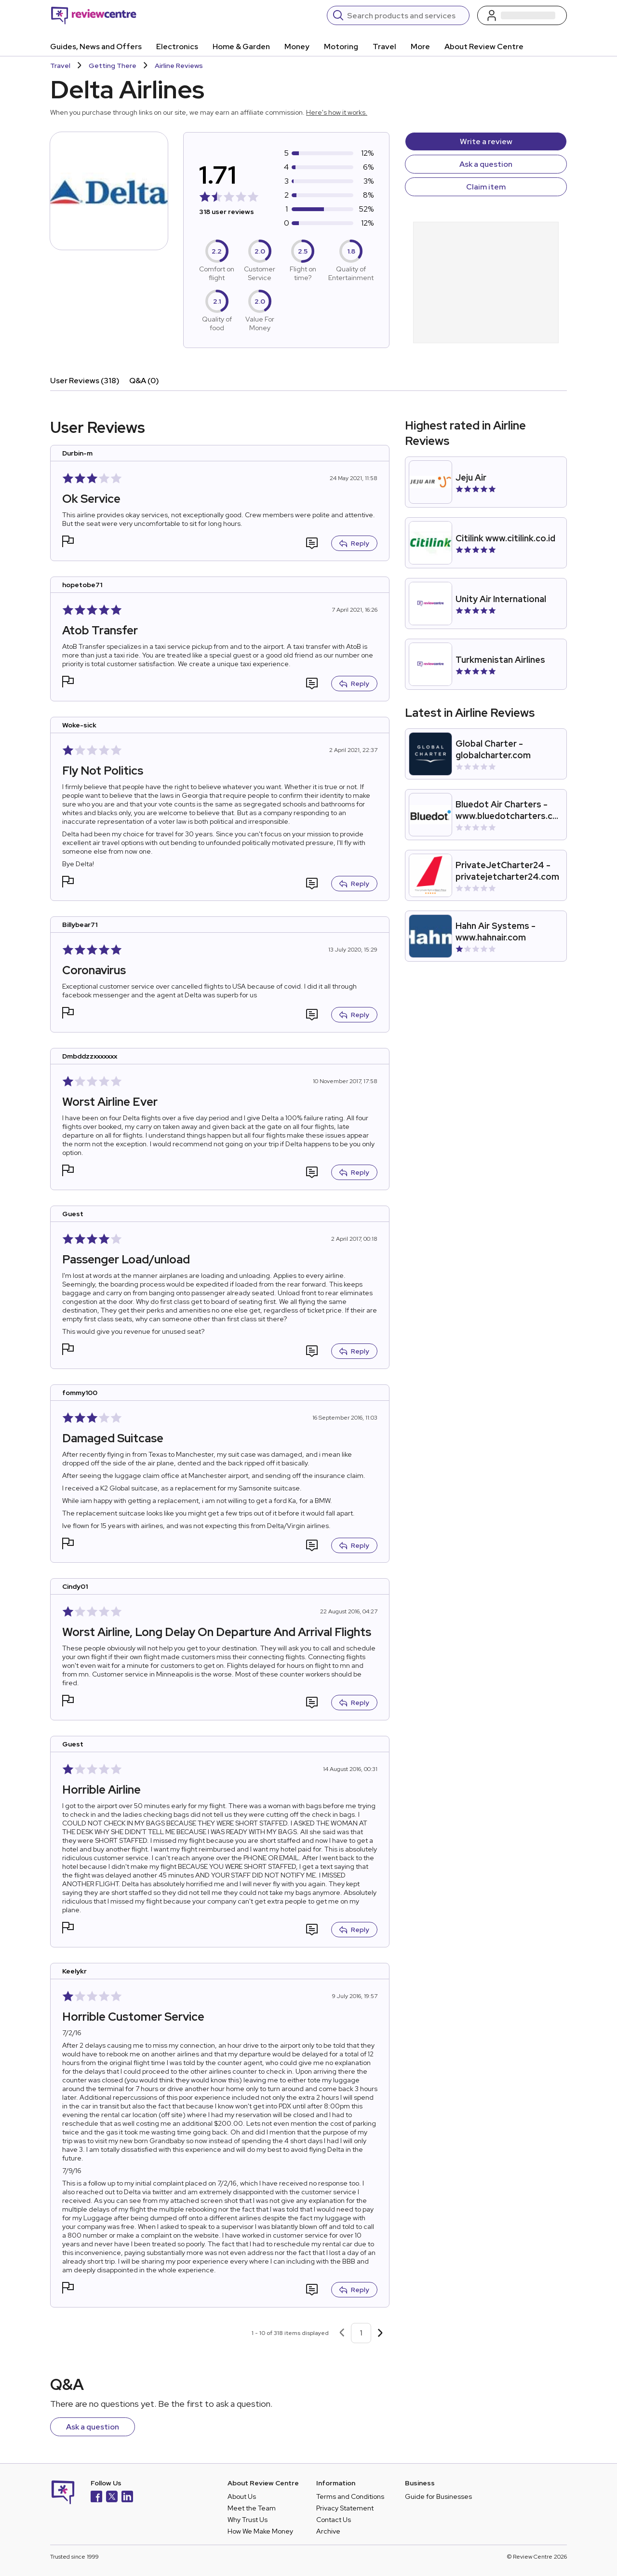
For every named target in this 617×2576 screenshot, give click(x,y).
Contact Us (333, 2519)
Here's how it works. (336, 112)
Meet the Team (252, 2508)
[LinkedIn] (127, 2498)
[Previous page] (342, 2333)
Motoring (341, 46)
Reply (354, 543)
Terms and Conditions (350, 2496)
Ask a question (485, 164)
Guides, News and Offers (96, 46)
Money (296, 46)
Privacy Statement (345, 2508)
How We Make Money (260, 2531)
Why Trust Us (248, 2519)
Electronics (177, 46)
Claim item (486, 187)
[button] (68, 543)
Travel (384, 46)
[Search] (405, 15)
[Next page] (380, 2333)
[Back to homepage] (93, 15)
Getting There (112, 65)
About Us (242, 2496)
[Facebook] (96, 2498)
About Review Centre (483, 46)
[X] (112, 2498)
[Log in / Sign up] (522, 15)
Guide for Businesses (438, 2496)
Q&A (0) (144, 381)
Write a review (486, 141)
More (420, 46)
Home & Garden (241, 46)
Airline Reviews (179, 65)
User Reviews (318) (85, 381)
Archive (328, 2531)
